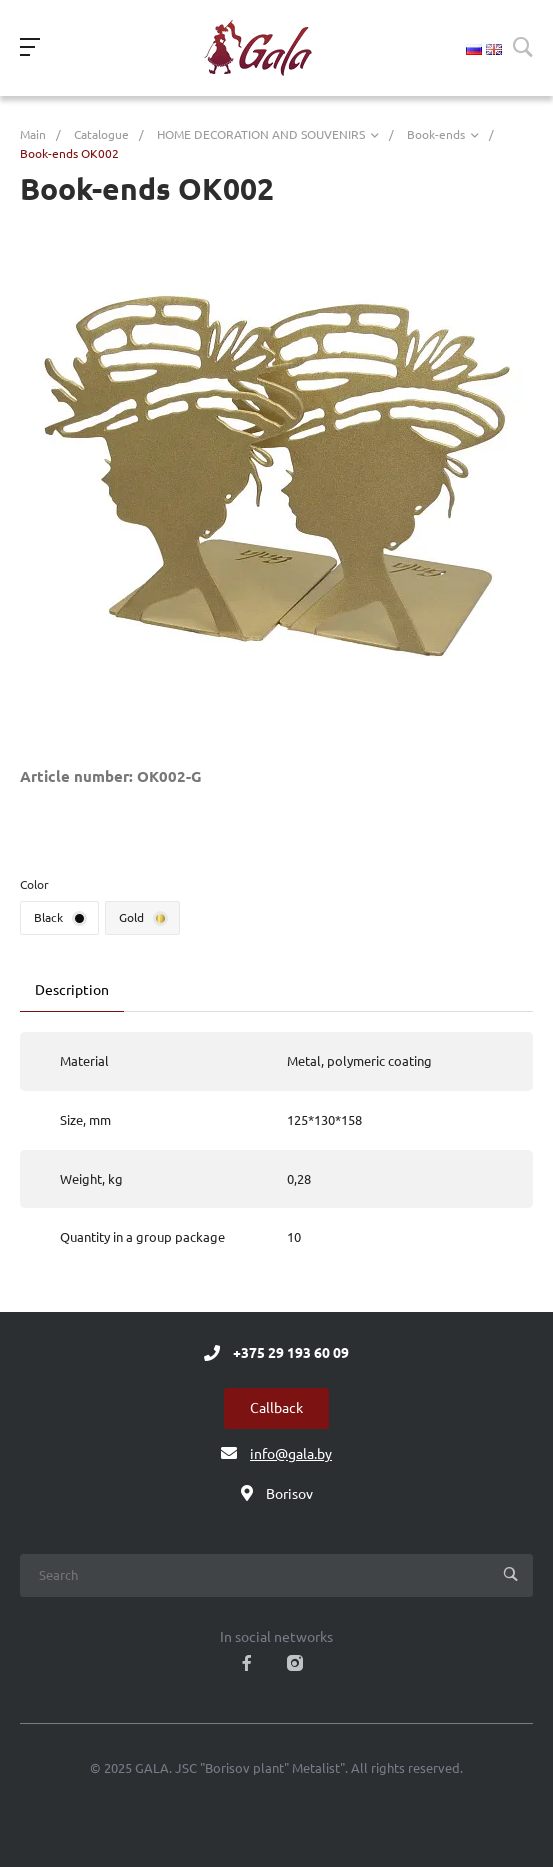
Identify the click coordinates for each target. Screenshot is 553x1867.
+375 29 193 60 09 (291, 1353)
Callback (276, 1408)
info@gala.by (291, 1454)
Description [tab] (72, 990)
